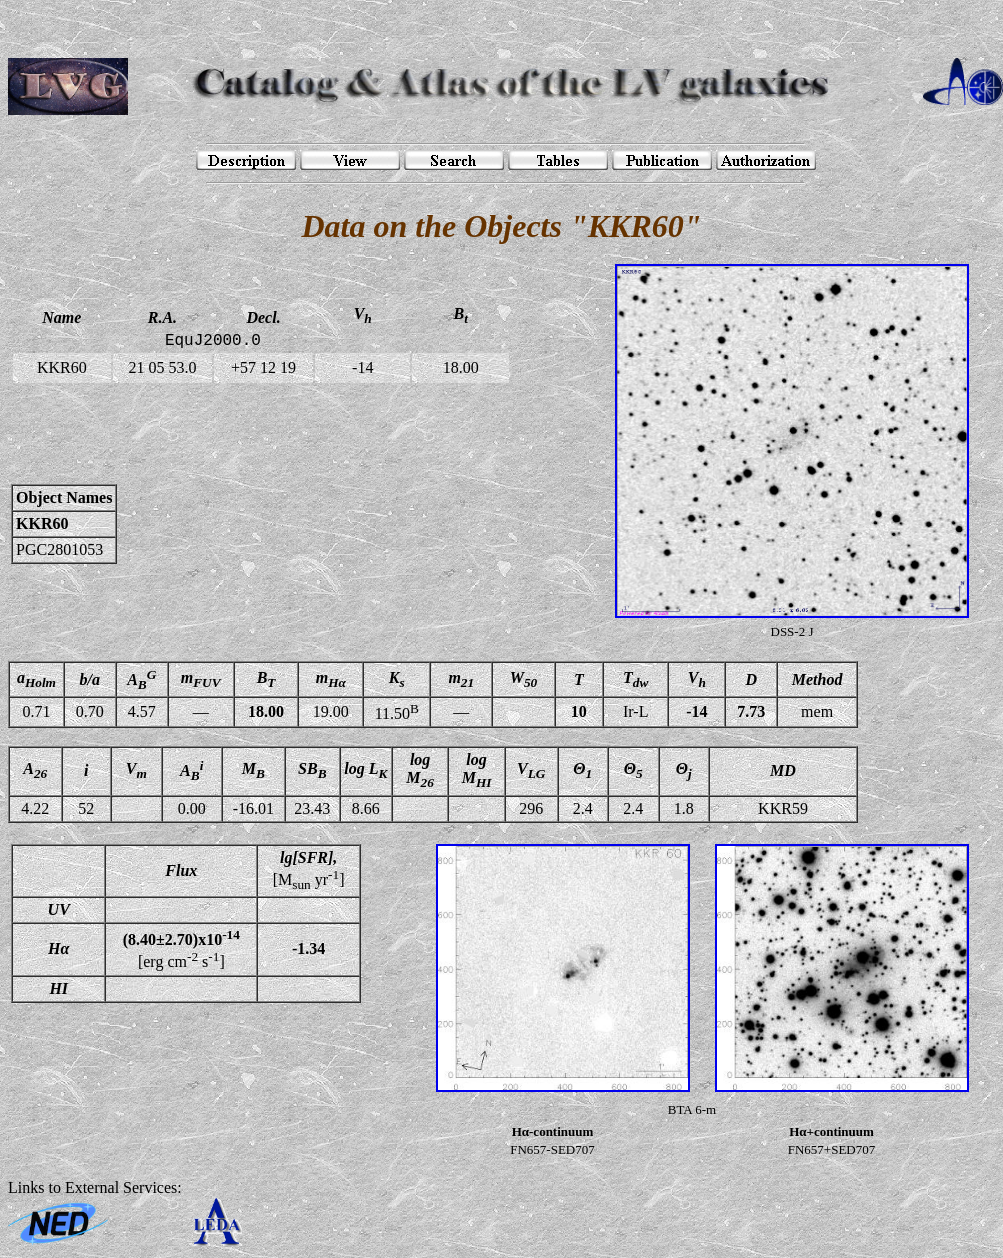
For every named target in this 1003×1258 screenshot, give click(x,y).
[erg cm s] (181, 949)
